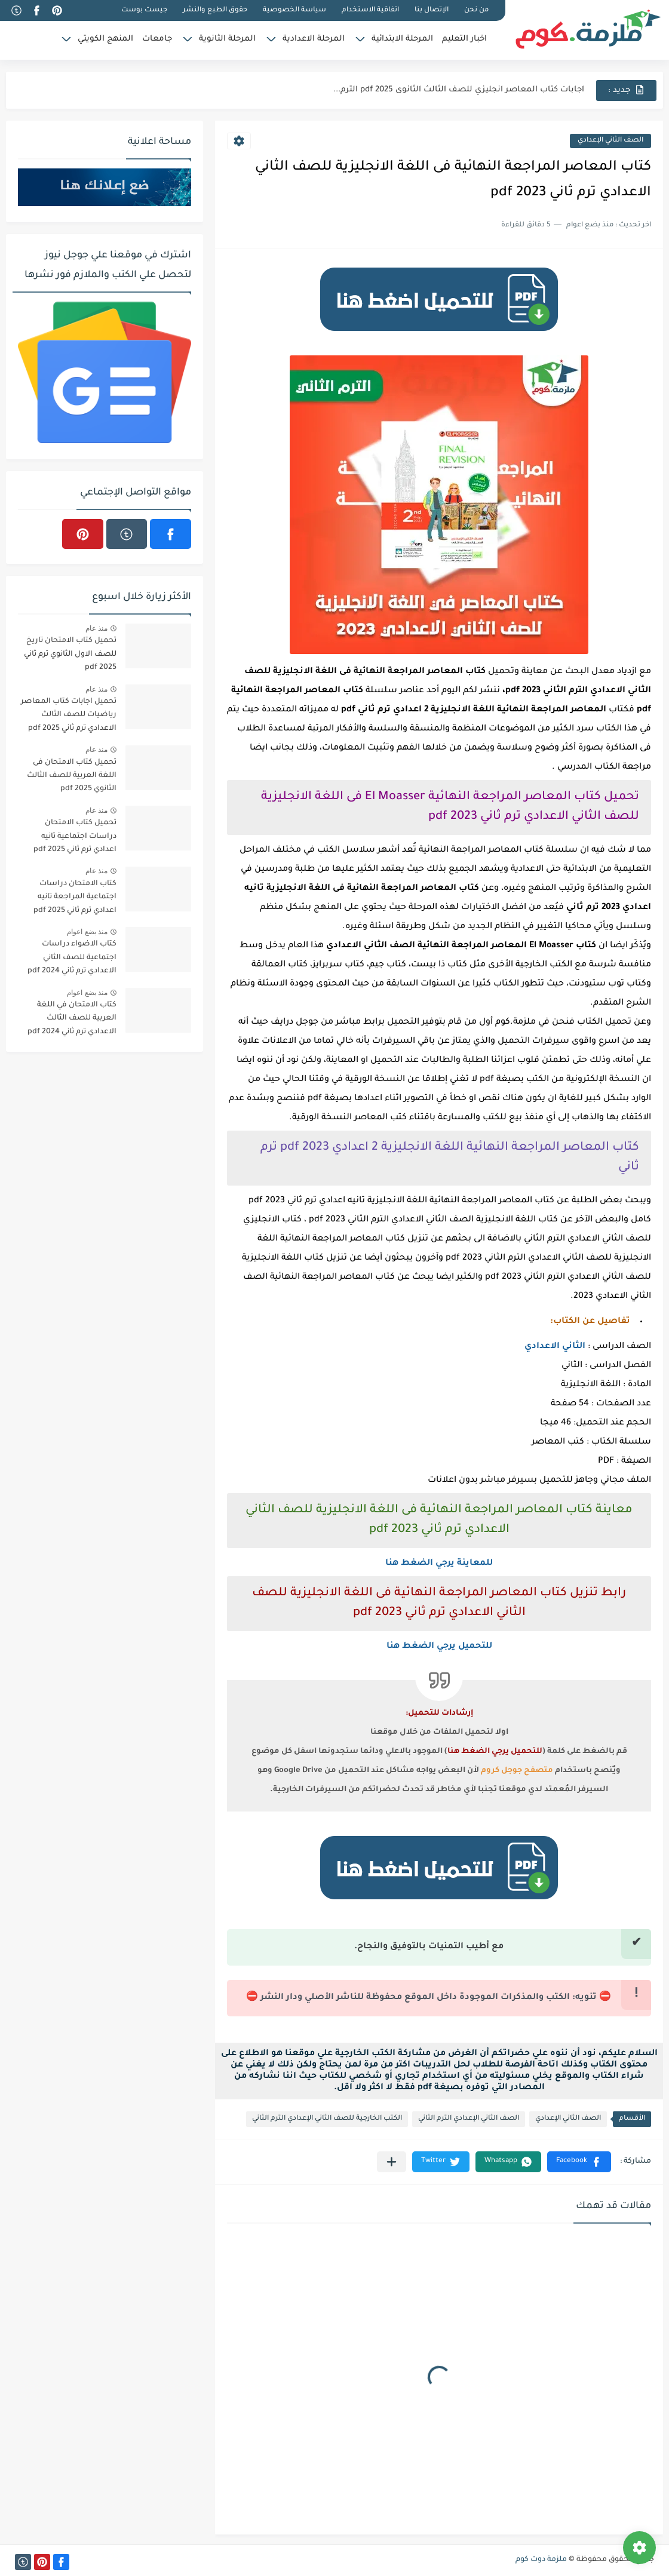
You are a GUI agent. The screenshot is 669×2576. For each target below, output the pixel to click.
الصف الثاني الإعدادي (610, 141)
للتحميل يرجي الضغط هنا (439, 1646)
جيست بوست (144, 10)
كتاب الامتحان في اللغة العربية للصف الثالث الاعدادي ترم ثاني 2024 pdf (71, 1018)
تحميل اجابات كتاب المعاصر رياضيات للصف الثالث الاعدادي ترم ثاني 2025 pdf (68, 715)
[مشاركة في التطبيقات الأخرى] (391, 2161)
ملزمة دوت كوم (541, 2560)
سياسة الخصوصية (294, 10)
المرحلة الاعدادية (314, 39)
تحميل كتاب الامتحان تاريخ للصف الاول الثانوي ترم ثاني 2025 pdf (70, 654)
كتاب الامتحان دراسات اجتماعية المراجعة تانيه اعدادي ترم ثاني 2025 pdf (74, 897)
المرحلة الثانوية (227, 39)
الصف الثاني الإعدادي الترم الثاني (468, 2119)
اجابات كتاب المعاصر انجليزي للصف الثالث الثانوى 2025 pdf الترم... (458, 89)
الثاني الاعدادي (554, 1347)
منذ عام (96, 628)
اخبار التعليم (464, 39)
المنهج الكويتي (105, 39)
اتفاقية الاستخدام (370, 10)
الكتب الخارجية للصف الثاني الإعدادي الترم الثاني (327, 2119)
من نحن (476, 10)
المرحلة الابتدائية (402, 39)
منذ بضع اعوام (87, 932)
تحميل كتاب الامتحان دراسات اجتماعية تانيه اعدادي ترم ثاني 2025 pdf (74, 836)
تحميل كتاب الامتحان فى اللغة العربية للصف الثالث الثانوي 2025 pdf (71, 776)
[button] (579, 2161)
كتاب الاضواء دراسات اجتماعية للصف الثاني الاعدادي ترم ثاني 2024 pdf (71, 957)
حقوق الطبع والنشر (215, 10)
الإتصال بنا (432, 10)
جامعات (157, 39)
